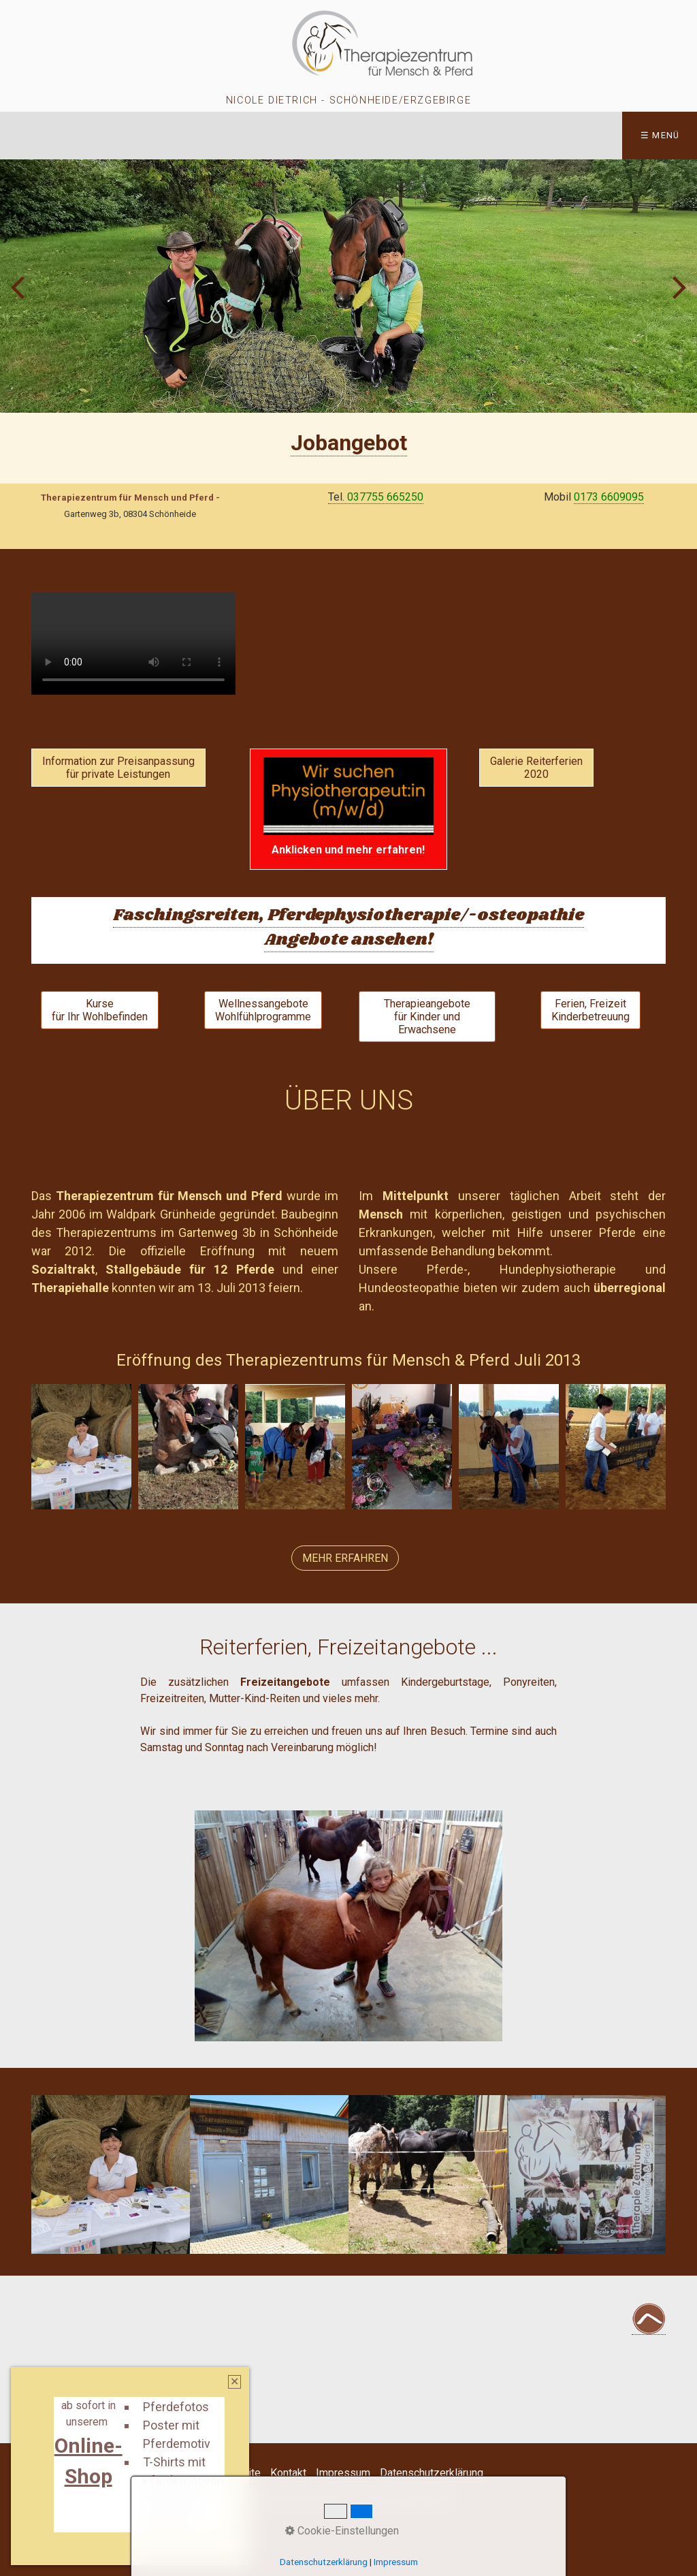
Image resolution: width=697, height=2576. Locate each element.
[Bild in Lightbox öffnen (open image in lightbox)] (81, 1446)
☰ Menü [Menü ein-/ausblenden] (660, 135)
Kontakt (288, 2472)
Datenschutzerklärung (431, 2472)
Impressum (343, 2472)
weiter (676, 297)
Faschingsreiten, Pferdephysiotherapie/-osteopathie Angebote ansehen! (348, 927)
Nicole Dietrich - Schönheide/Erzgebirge (348, 100)
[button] (118, 768)
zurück (20, 297)
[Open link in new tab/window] (349, 443)
